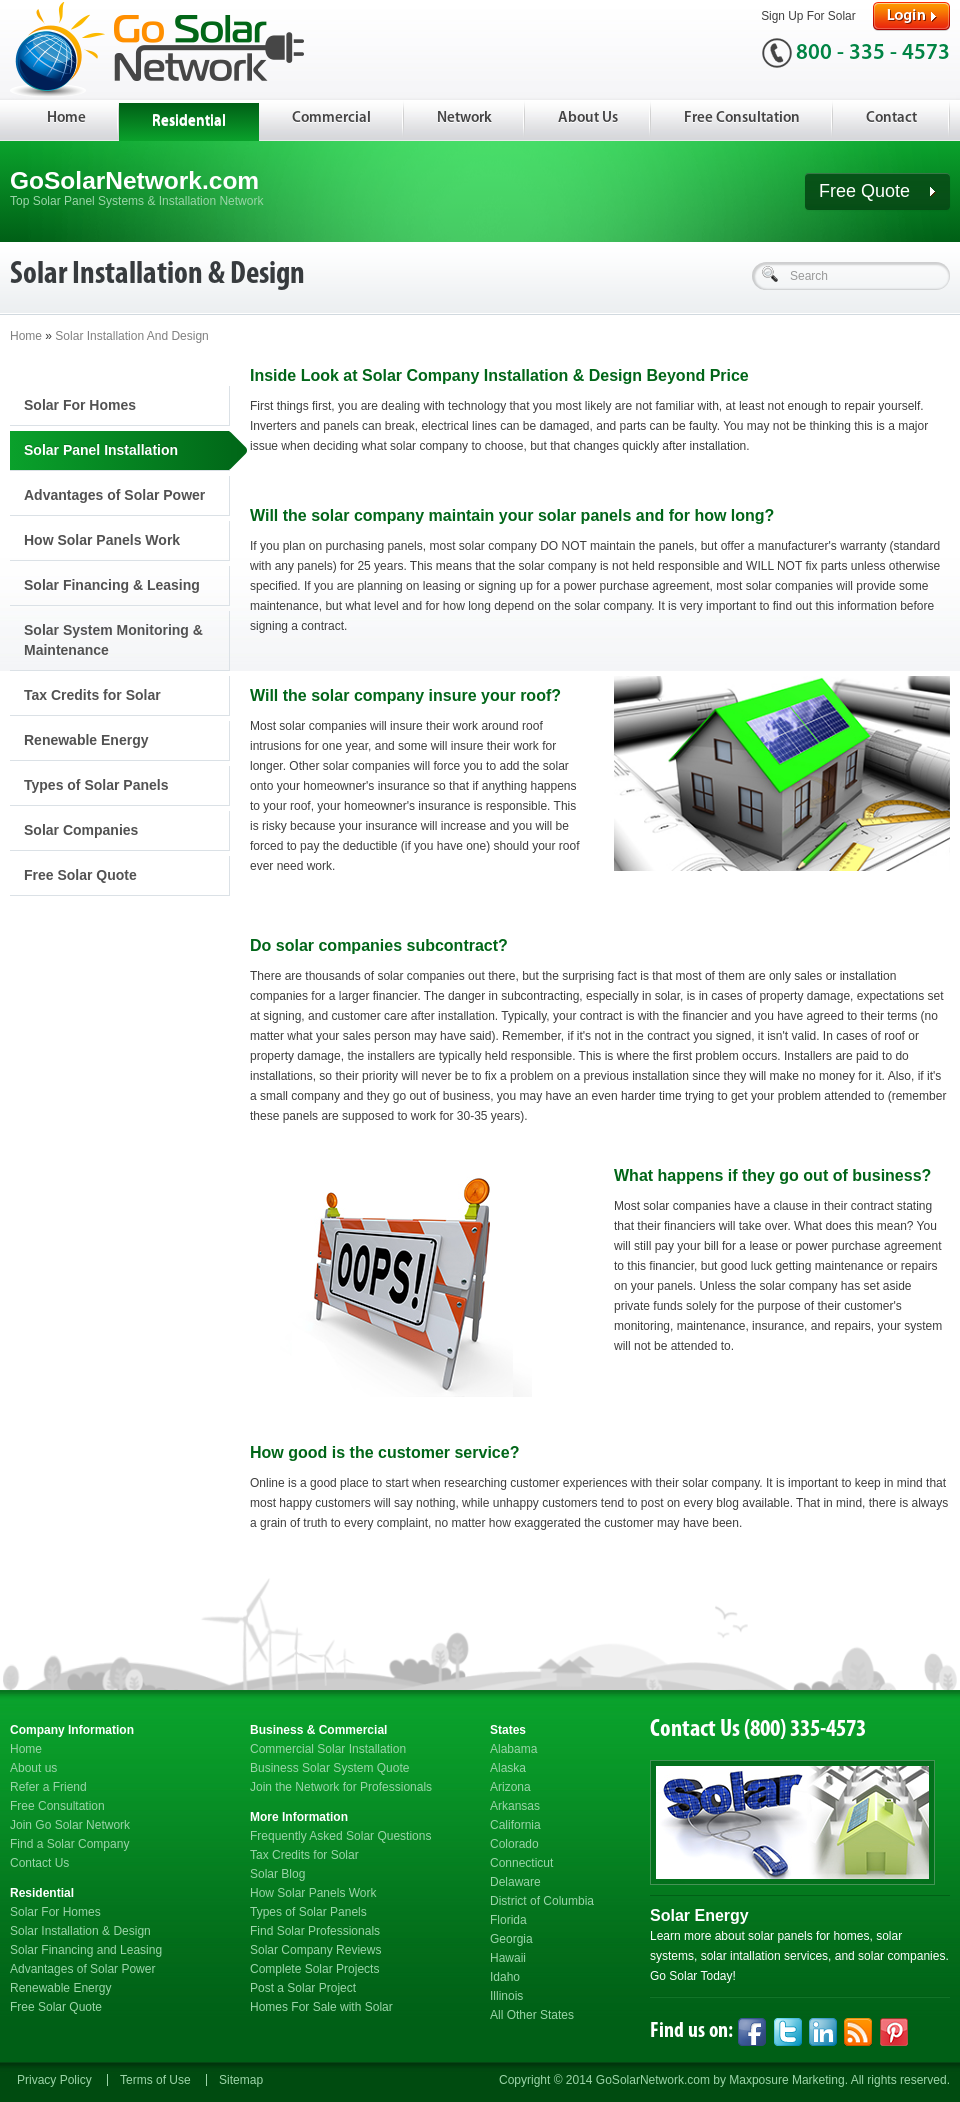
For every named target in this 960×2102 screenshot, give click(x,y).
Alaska (508, 1768)
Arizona (510, 1787)
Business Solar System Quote (329, 1768)
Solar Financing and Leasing (86, 1950)
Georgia (511, 1939)
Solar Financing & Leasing (112, 585)
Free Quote (877, 191)
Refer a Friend (48, 1787)
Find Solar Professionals (315, 1931)
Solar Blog (277, 1874)
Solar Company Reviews (315, 1950)
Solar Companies (81, 830)
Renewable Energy (86, 740)
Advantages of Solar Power (114, 495)
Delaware (515, 1882)
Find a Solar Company (69, 1844)
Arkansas (515, 1806)
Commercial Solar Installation (328, 1749)
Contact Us (39, 1863)
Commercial (331, 118)
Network (464, 118)
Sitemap (241, 2080)
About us (33, 1768)
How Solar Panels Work (102, 540)
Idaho (505, 1977)
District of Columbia (542, 1901)
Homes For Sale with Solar (321, 2007)
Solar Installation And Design (131, 336)
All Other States (532, 2015)
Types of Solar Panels (96, 785)
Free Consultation (742, 118)
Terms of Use (155, 2080)
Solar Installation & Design (80, 1931)
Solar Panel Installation (101, 450)
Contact (891, 118)
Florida (508, 1920)
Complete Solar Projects (314, 1969)
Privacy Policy (54, 2080)
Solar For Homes (80, 405)
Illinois (506, 1996)
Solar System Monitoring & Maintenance (113, 640)
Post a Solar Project (303, 1988)
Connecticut (521, 1863)
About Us (588, 118)
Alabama (513, 1749)
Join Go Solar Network (70, 1825)
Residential (189, 121)
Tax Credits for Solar (92, 695)
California (515, 1825)
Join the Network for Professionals (341, 1787)
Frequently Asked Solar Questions (340, 1836)
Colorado (514, 1844)
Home (66, 118)
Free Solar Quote (80, 875)
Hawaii (508, 1958)
